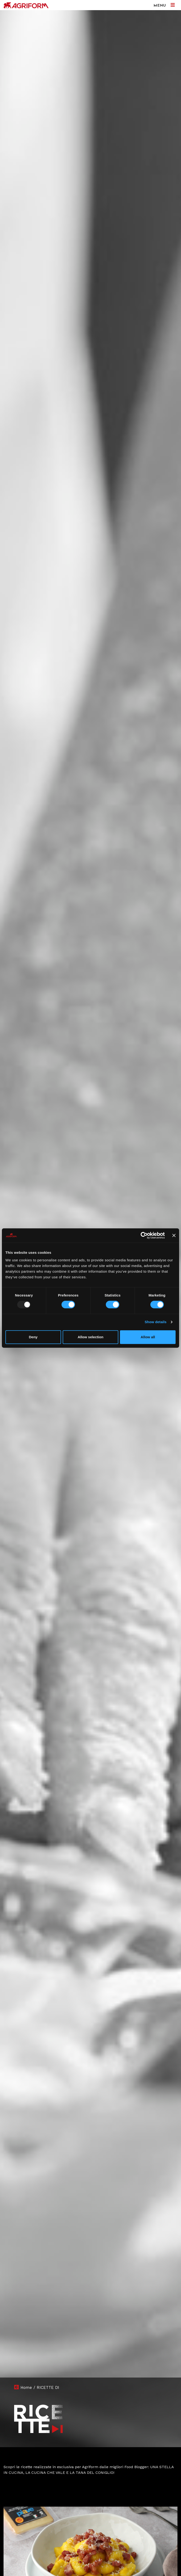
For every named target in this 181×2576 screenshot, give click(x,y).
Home (26, 2387)
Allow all (148, 1337)
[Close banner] (174, 1235)
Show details (156, 1322)
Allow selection (90, 1337)
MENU (164, 5)
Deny (33, 1337)
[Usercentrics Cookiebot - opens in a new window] (144, 1235)
